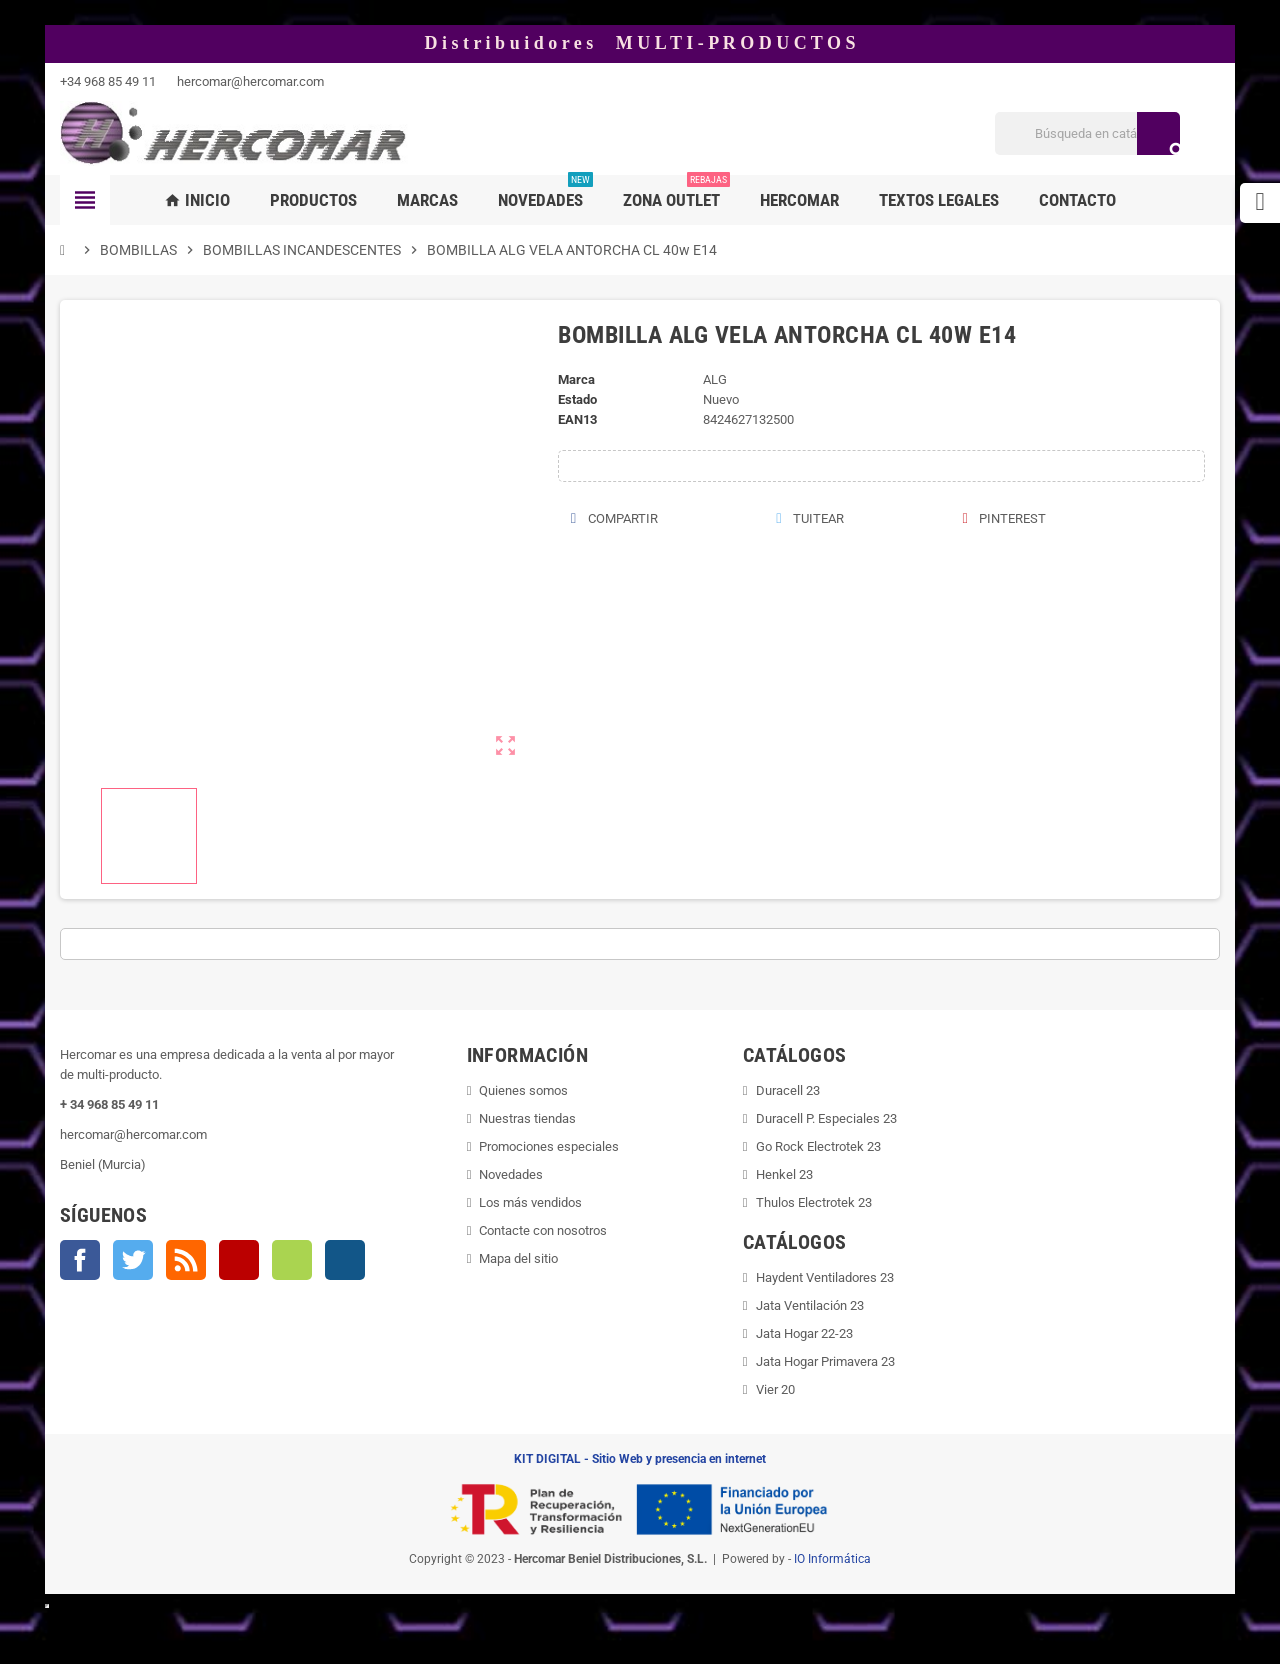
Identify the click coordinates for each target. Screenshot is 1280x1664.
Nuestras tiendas (527, 1118)
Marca (576, 379)
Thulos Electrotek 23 (814, 1202)
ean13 (577, 419)
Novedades (511, 1174)
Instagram (345, 1260)
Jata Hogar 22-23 (804, 1333)
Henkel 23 (784, 1174)
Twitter (133, 1260)
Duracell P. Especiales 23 (826, 1118)
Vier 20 (775, 1389)
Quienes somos (523, 1090)
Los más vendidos (530, 1202)
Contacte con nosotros (543, 1230)
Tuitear (810, 518)
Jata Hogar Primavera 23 (825, 1361)
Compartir (613, 518)
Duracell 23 (788, 1090)
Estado (577, 399)
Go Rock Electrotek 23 (818, 1146)
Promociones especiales (549, 1146)
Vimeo (292, 1260)
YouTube (239, 1260)
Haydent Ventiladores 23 (825, 1277)
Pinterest (1004, 518)
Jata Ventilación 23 (810, 1305)
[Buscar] (1087, 133)
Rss (186, 1260)
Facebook (80, 1260)
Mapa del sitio (518, 1258)
